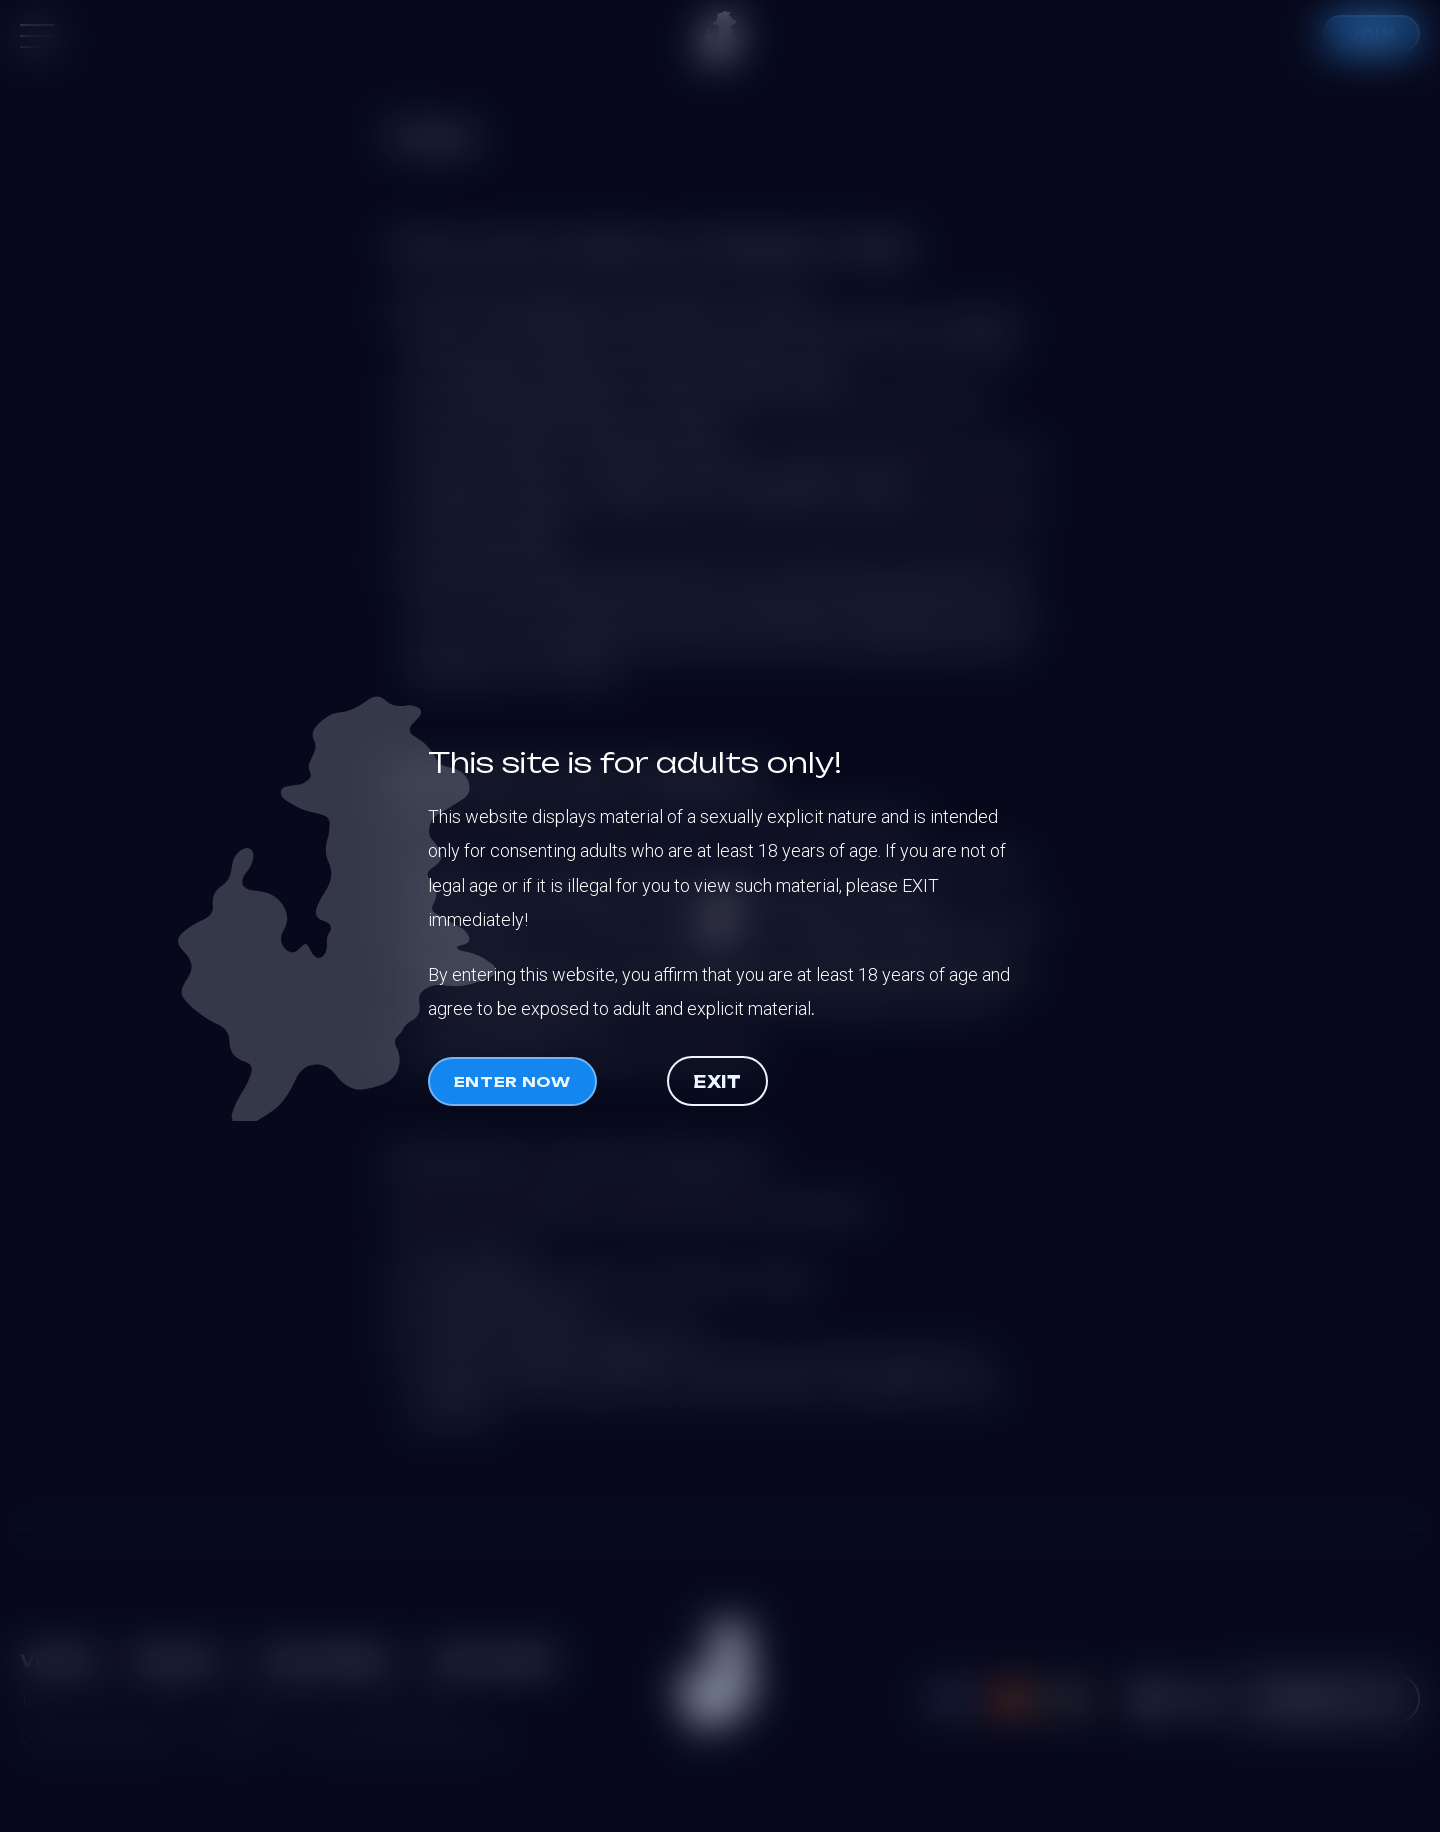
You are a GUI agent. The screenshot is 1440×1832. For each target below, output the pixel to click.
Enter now (512, 1081)
